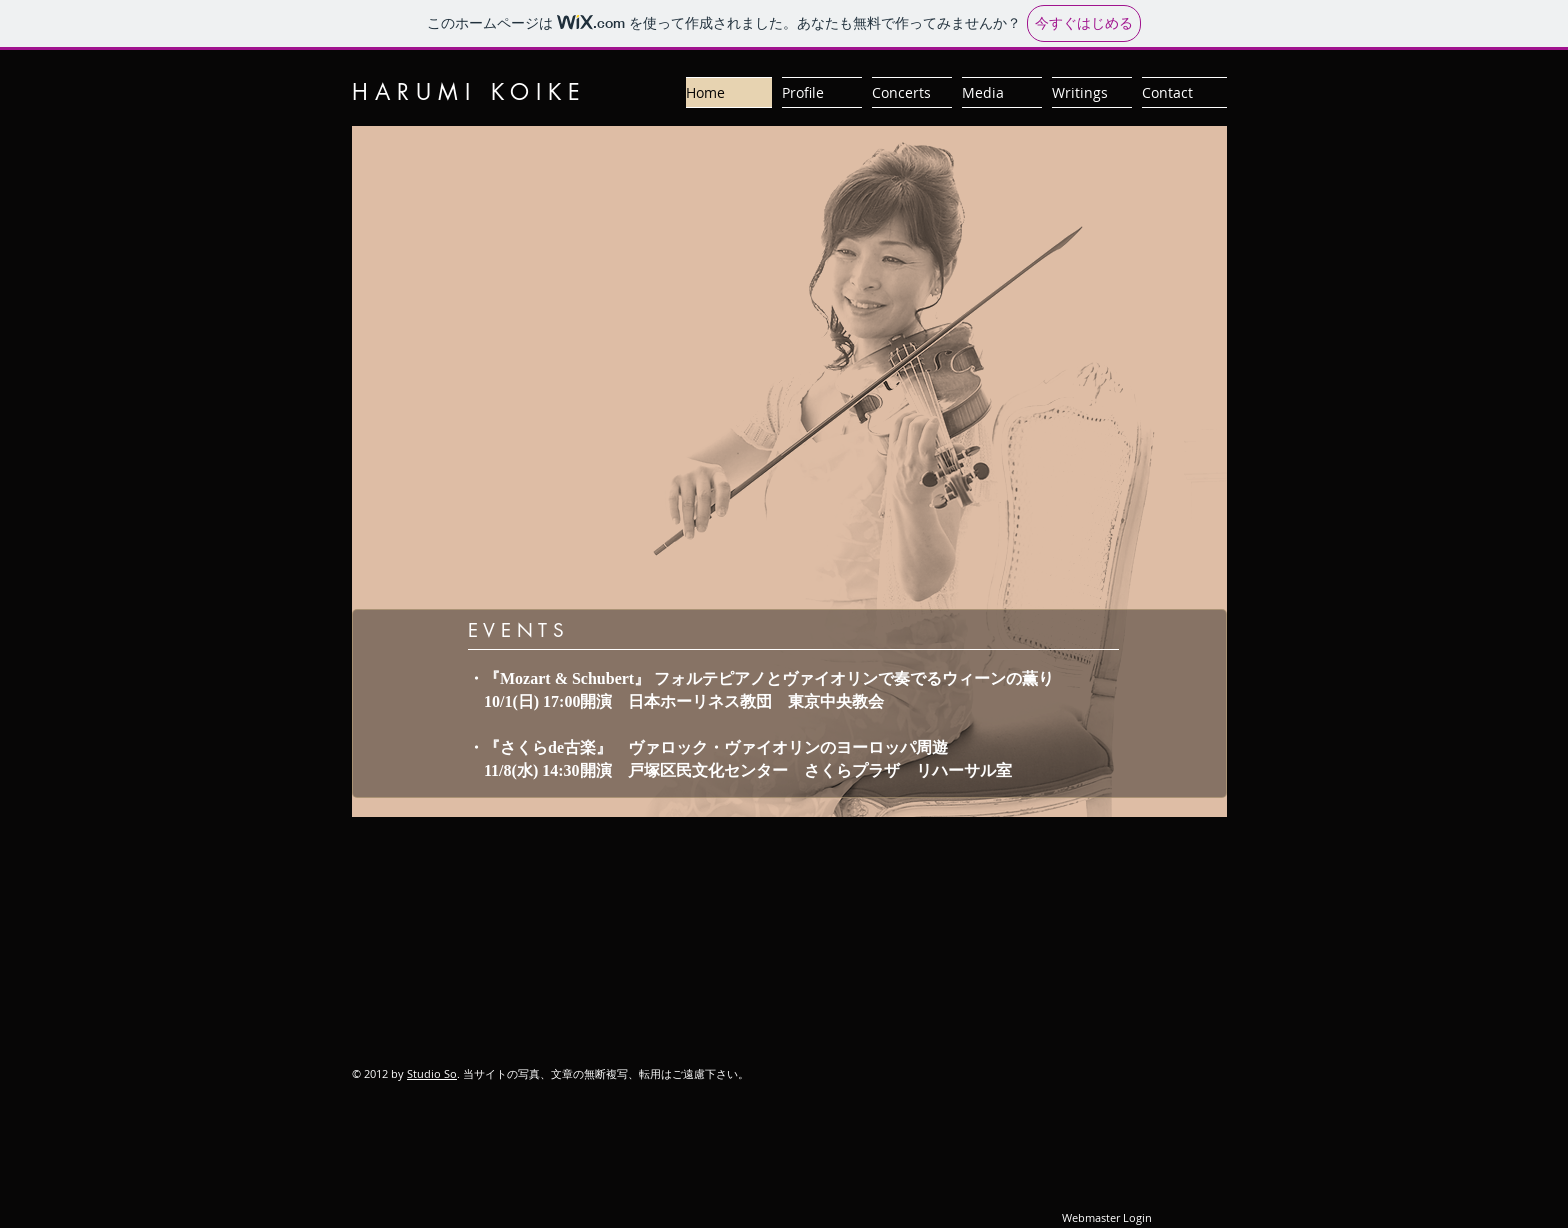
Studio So (432, 1073)
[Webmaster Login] (1106, 1218)
